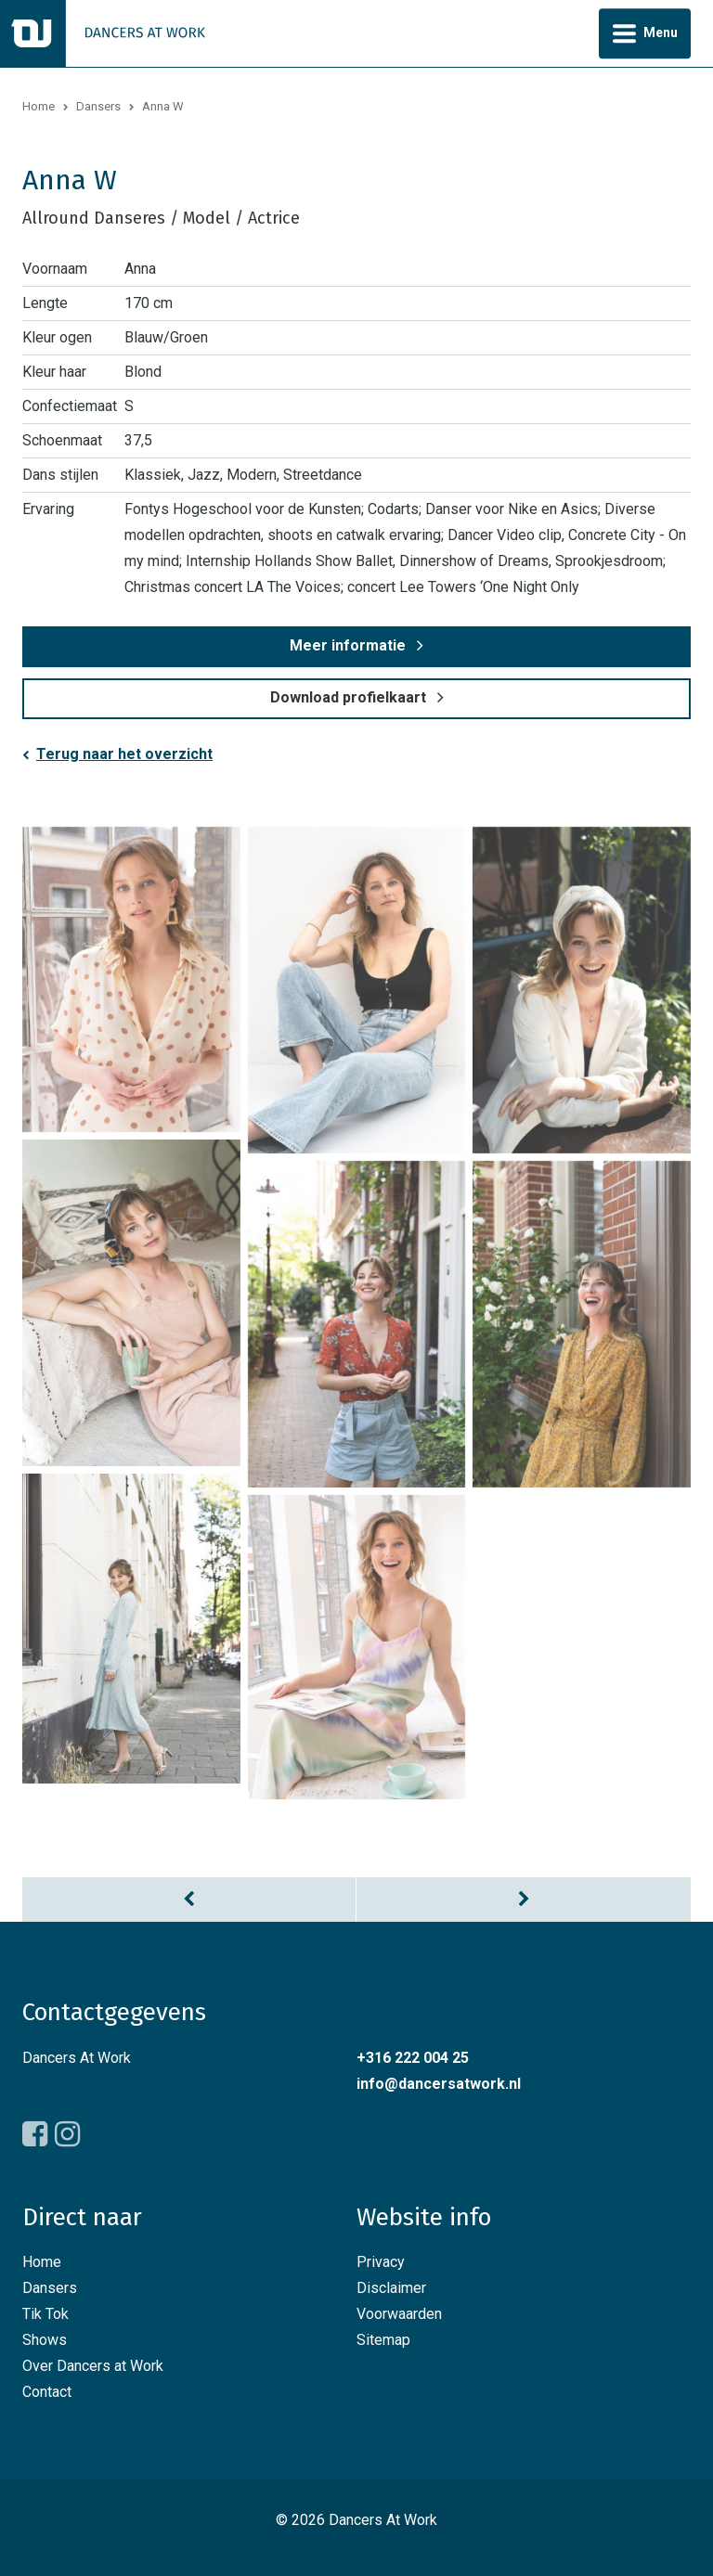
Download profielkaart (348, 697)
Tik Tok (45, 2314)
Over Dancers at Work (92, 2366)
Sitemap (383, 2340)
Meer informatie (348, 645)
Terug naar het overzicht (124, 754)
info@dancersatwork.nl (438, 2084)
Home (38, 106)
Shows (44, 2340)
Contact (46, 2392)
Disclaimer (391, 2288)
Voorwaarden (399, 2314)
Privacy (380, 2262)
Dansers (98, 106)
